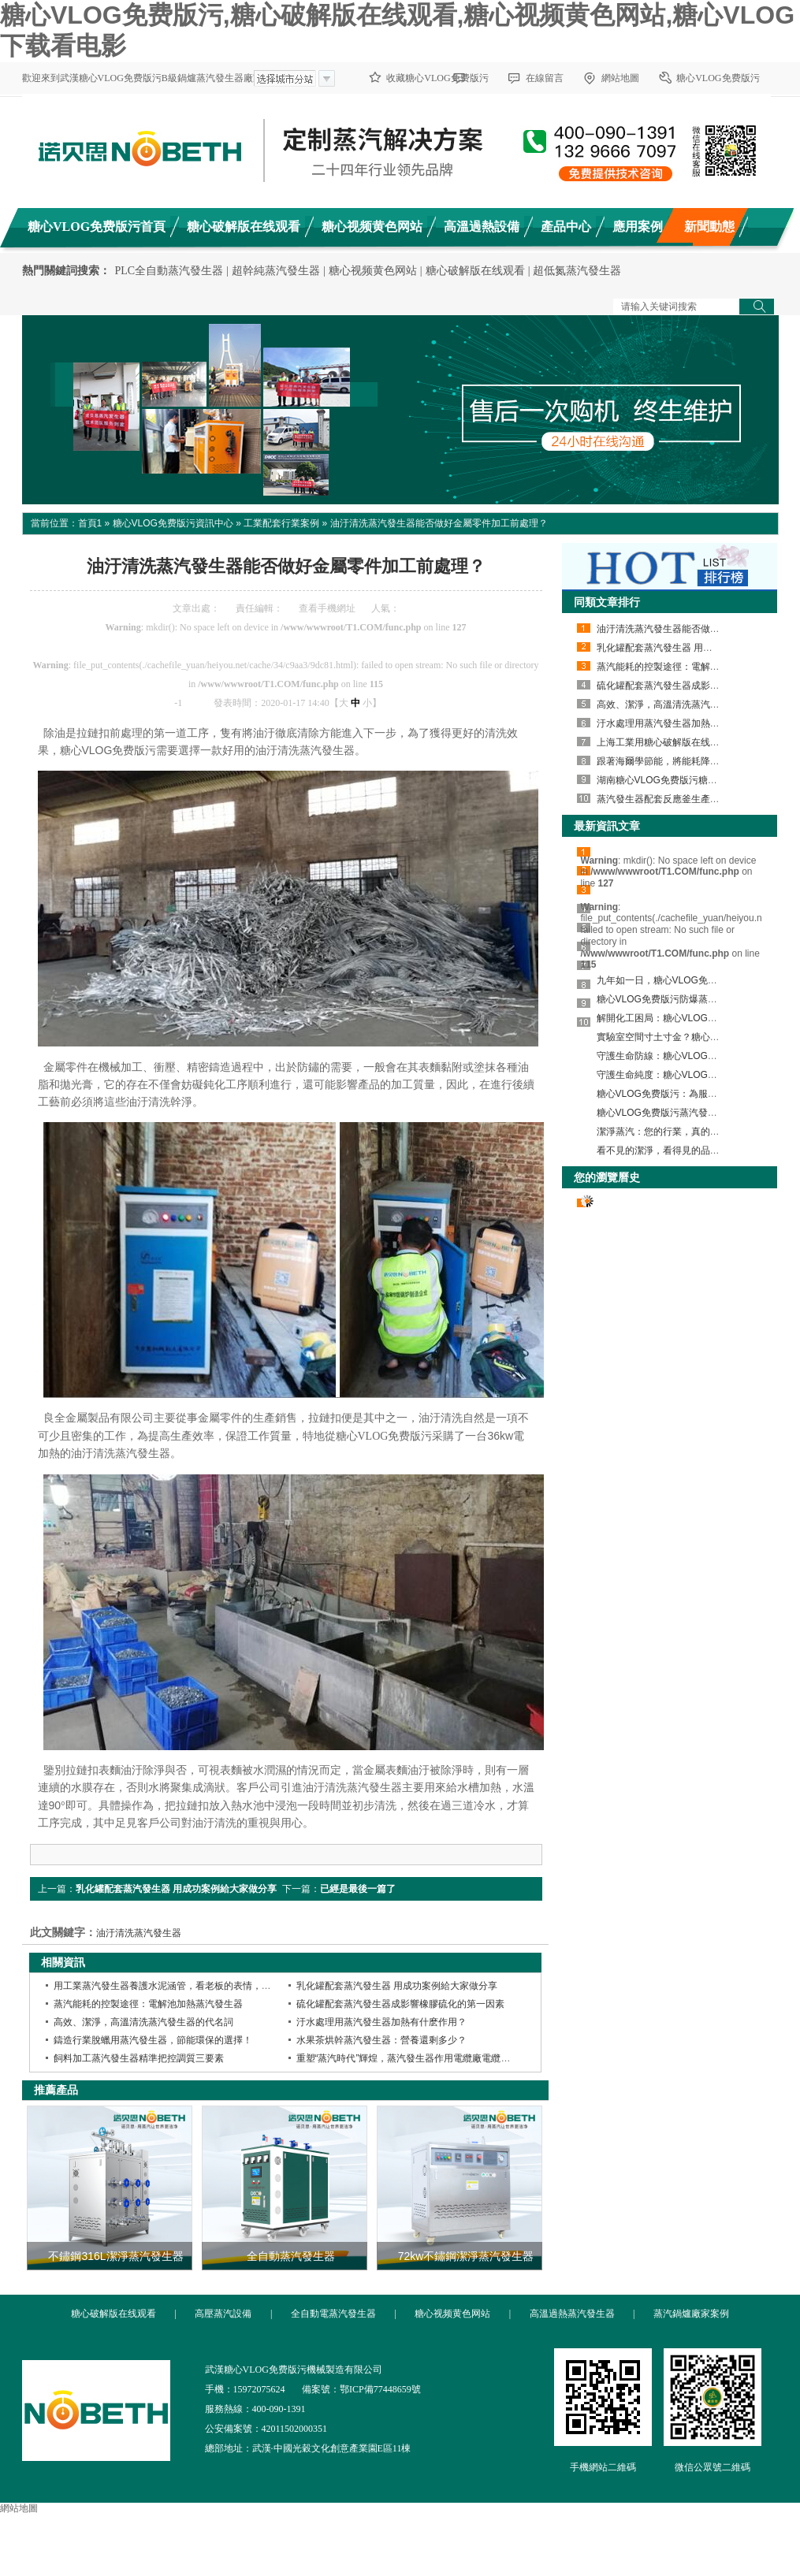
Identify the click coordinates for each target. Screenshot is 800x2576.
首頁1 (90, 523)
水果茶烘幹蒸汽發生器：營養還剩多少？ (381, 2040)
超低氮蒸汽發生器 (577, 271)
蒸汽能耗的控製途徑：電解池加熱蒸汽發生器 (148, 2003)
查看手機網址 (327, 608)
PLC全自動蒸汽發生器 (169, 271)
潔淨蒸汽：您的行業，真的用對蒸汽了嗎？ (686, 1131)
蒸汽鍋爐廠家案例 (691, 2313)
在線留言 (545, 78)
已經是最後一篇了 (358, 1888)
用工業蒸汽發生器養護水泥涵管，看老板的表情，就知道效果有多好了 (200, 1985)
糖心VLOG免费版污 (717, 78)
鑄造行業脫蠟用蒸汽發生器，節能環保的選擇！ (153, 2040)
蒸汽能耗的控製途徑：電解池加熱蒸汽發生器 (691, 666)
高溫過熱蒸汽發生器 (572, 2313)
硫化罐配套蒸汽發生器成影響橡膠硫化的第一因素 (400, 2003)
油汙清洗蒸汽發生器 (138, 1933)
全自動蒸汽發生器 (291, 2256)
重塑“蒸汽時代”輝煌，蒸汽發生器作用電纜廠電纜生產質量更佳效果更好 (446, 2058)
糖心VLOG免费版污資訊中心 (173, 523)
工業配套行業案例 (281, 523)
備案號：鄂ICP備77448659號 (361, 2389)
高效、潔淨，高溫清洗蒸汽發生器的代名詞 (686, 704)
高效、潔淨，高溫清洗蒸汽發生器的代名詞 (143, 2022)
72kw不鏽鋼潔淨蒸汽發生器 (466, 2256)
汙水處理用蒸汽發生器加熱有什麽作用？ (381, 2022)
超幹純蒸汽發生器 (276, 271)
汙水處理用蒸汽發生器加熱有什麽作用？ (682, 723)
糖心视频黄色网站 (373, 271)
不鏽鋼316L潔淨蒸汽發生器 (115, 2256)
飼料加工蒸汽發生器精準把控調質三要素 (139, 2058)
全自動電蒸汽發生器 (333, 2313)
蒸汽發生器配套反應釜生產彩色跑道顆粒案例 (691, 799)
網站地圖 (620, 78)
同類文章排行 (607, 602)
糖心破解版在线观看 (475, 271)
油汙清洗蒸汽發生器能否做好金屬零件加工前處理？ (439, 523)
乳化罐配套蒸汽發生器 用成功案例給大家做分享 (176, 1888)
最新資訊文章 (607, 826)
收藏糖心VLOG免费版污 (437, 78)
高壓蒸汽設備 (223, 2313)
